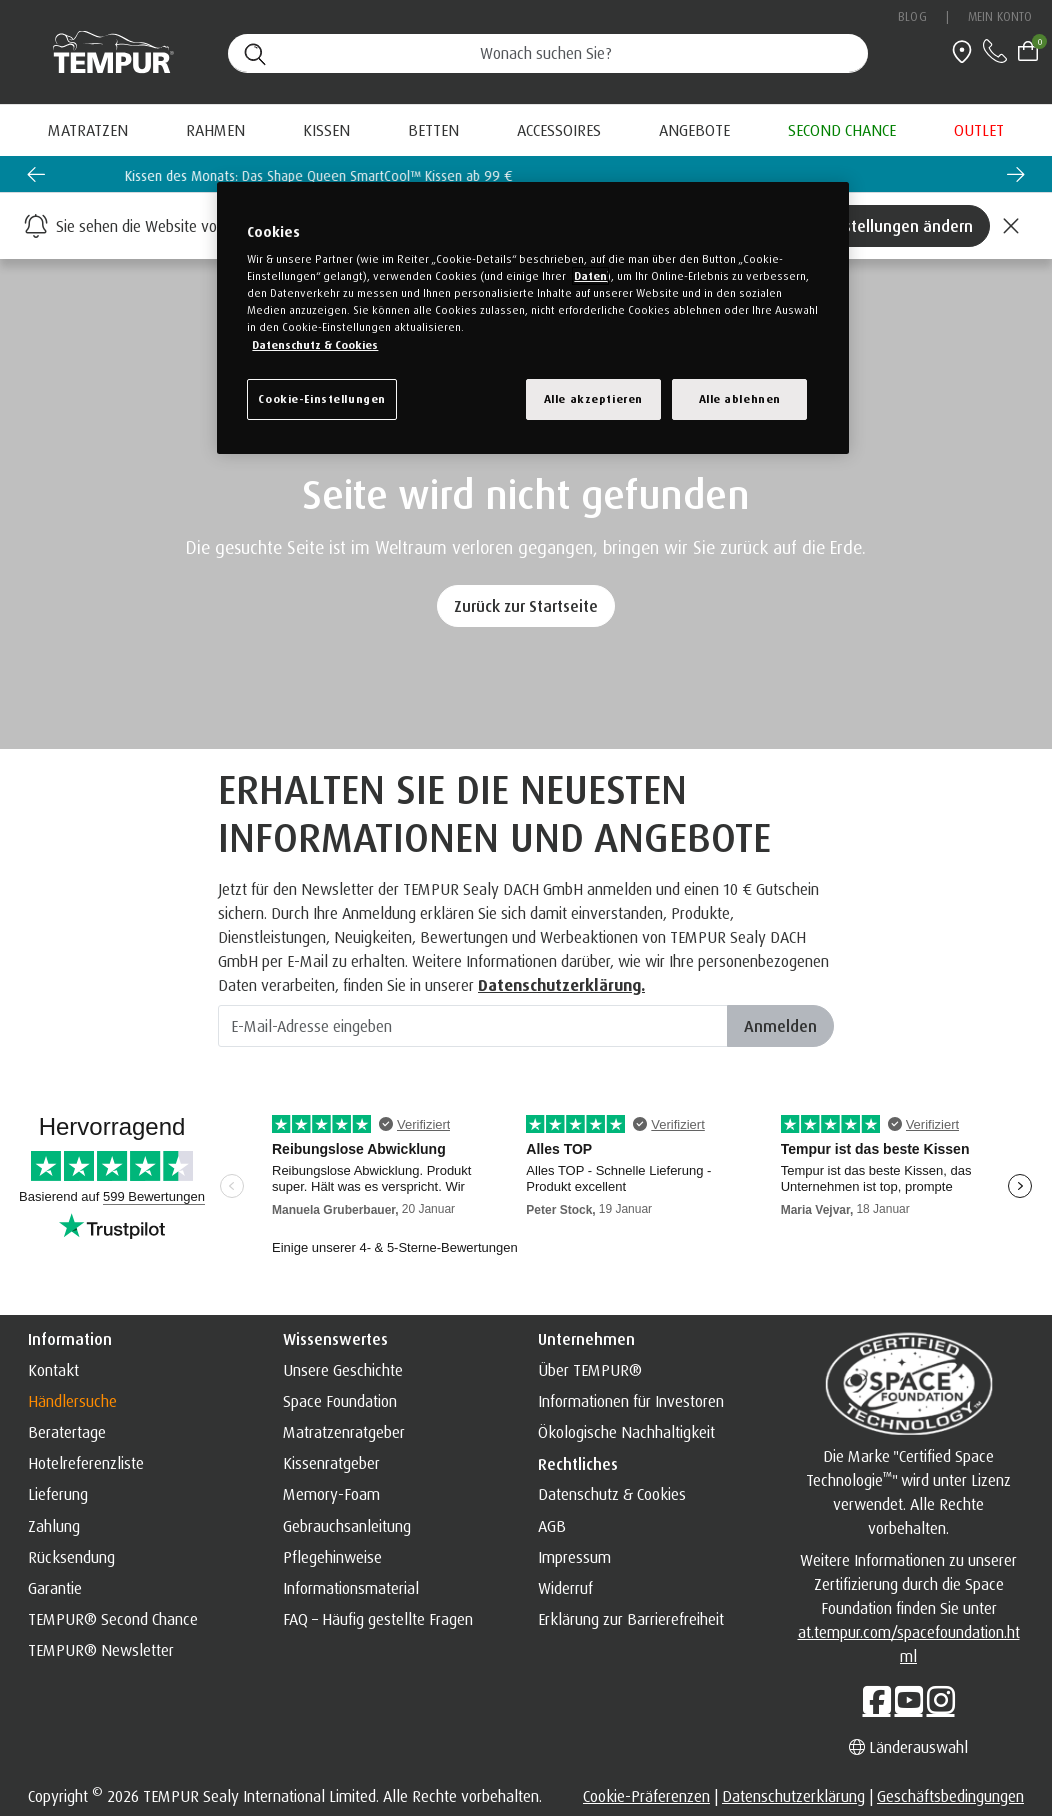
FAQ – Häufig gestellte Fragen (378, 1619)
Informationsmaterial (351, 1588)
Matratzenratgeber (344, 1432)
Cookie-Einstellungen (321, 399)
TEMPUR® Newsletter (101, 1650)
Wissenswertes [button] (335, 1339)
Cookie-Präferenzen (646, 1796)
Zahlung (54, 1526)
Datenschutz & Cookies (612, 1494)
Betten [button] (433, 130)
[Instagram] (941, 1700)
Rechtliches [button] (578, 1464)
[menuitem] (694, 130)
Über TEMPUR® (590, 1370)
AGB (552, 1526)
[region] (532, 318)
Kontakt (53, 1370)
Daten (590, 276)
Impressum (574, 1557)
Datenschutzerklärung (793, 1796)
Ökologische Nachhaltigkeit (626, 1432)
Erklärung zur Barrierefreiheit (631, 1619)
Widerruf (565, 1588)
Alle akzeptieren (593, 399)
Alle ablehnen (740, 399)
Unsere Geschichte (343, 1370)
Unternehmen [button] (586, 1339)
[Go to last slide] (36, 174)
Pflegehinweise (332, 1557)
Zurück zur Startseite (526, 606)
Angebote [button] (694, 130)
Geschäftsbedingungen (950, 1796)
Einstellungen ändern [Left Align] (898, 226)
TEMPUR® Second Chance (113, 1619)
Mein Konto (1000, 16)
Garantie (55, 1588)
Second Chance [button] (842, 130)
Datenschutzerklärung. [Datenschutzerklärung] (561, 985)
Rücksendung (71, 1557)
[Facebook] (877, 1700)
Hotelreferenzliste (86, 1463)
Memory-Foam (331, 1494)
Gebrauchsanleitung (347, 1526)
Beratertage (67, 1432)
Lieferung (58, 1494)
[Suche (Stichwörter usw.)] (548, 53)
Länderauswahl (908, 1747)
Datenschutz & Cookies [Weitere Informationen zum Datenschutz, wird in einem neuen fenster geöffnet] (315, 345)
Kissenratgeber (331, 1463)
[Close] (1011, 226)
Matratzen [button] (88, 130)
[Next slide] (1016, 174)
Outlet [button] (979, 130)
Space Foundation (340, 1401)
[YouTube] (909, 1700)
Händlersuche (72, 1401)
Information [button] (70, 1339)
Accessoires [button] (559, 130)
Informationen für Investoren (631, 1401)
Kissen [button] (326, 130)
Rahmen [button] (215, 130)
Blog (912, 16)
